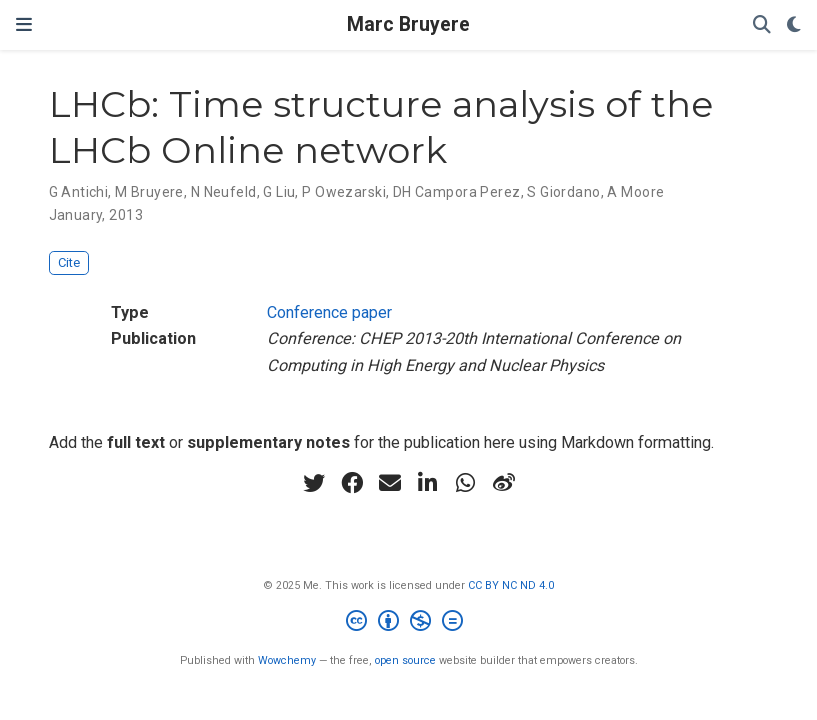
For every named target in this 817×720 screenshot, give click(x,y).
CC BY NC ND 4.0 (511, 585)
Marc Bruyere (408, 24)
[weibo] (504, 483)
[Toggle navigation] (24, 24)
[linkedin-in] (428, 483)
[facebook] (352, 483)
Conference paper (329, 312)
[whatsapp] (466, 483)
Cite (69, 262)
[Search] (762, 25)
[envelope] (390, 483)
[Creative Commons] (408, 623)
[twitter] (314, 483)
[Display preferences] (794, 25)
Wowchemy (287, 660)
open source (405, 660)
